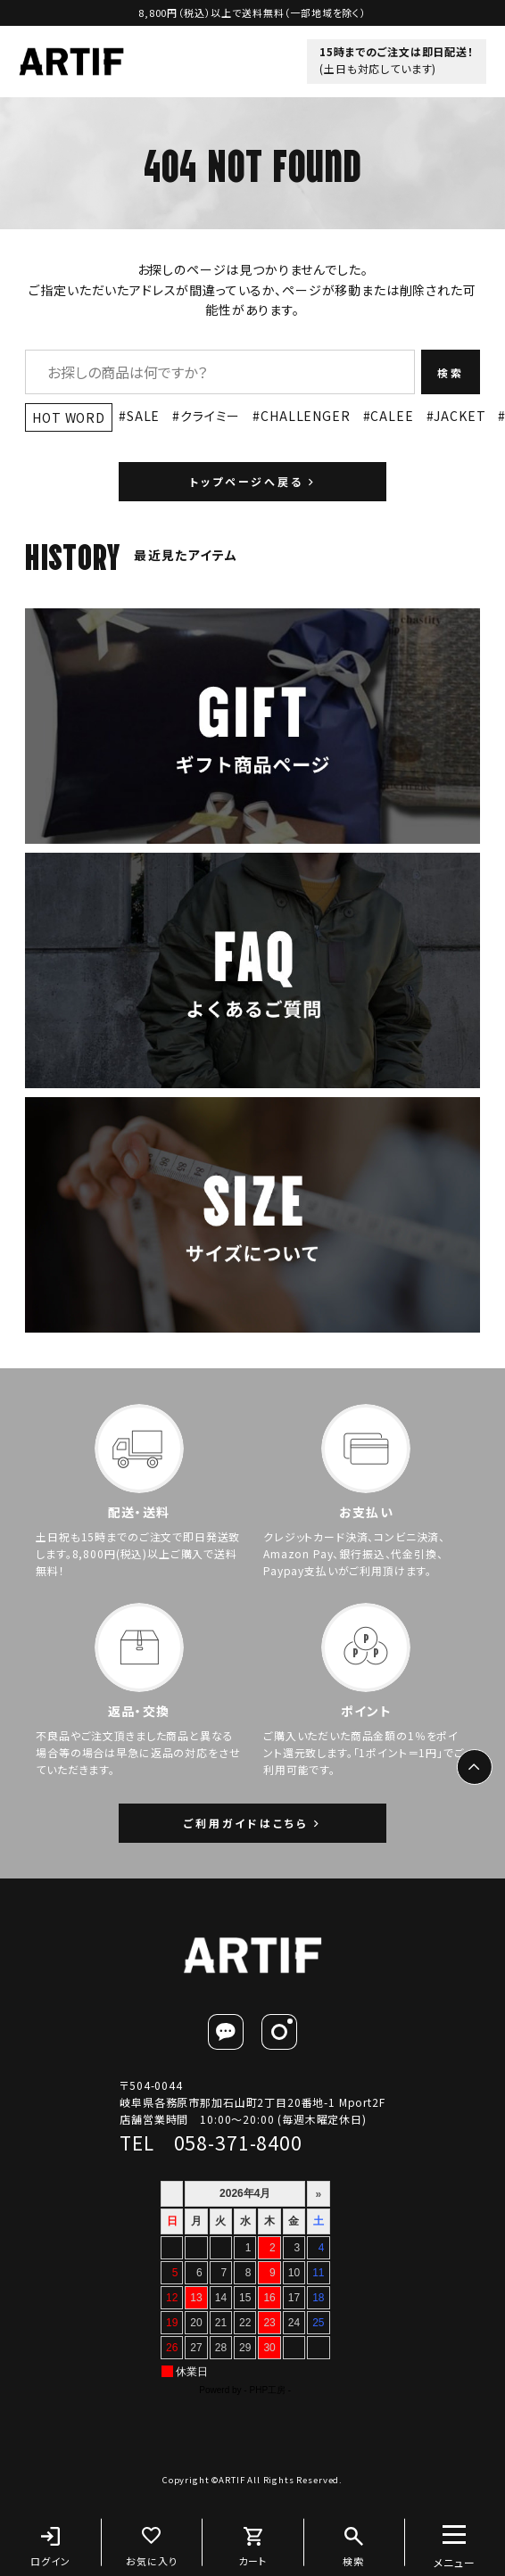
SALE (143, 416)
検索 (450, 372)
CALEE (391, 416)
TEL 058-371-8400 (211, 2142)
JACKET (459, 416)
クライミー (210, 416)
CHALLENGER (305, 416)
